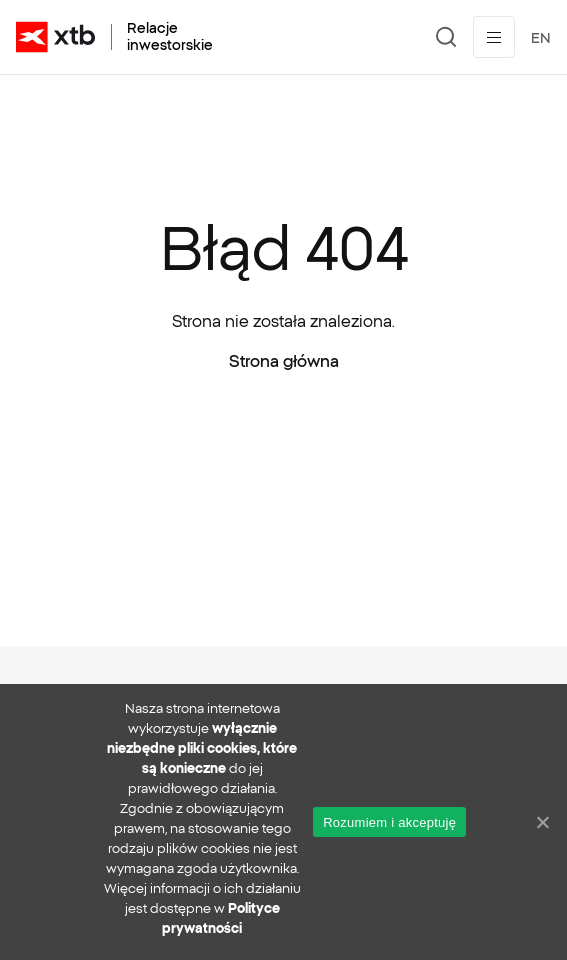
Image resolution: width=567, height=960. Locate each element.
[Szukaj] (446, 37)
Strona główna (284, 361)
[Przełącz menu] (494, 37)
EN (541, 38)
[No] (542, 822)
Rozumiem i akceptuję (389, 822)
